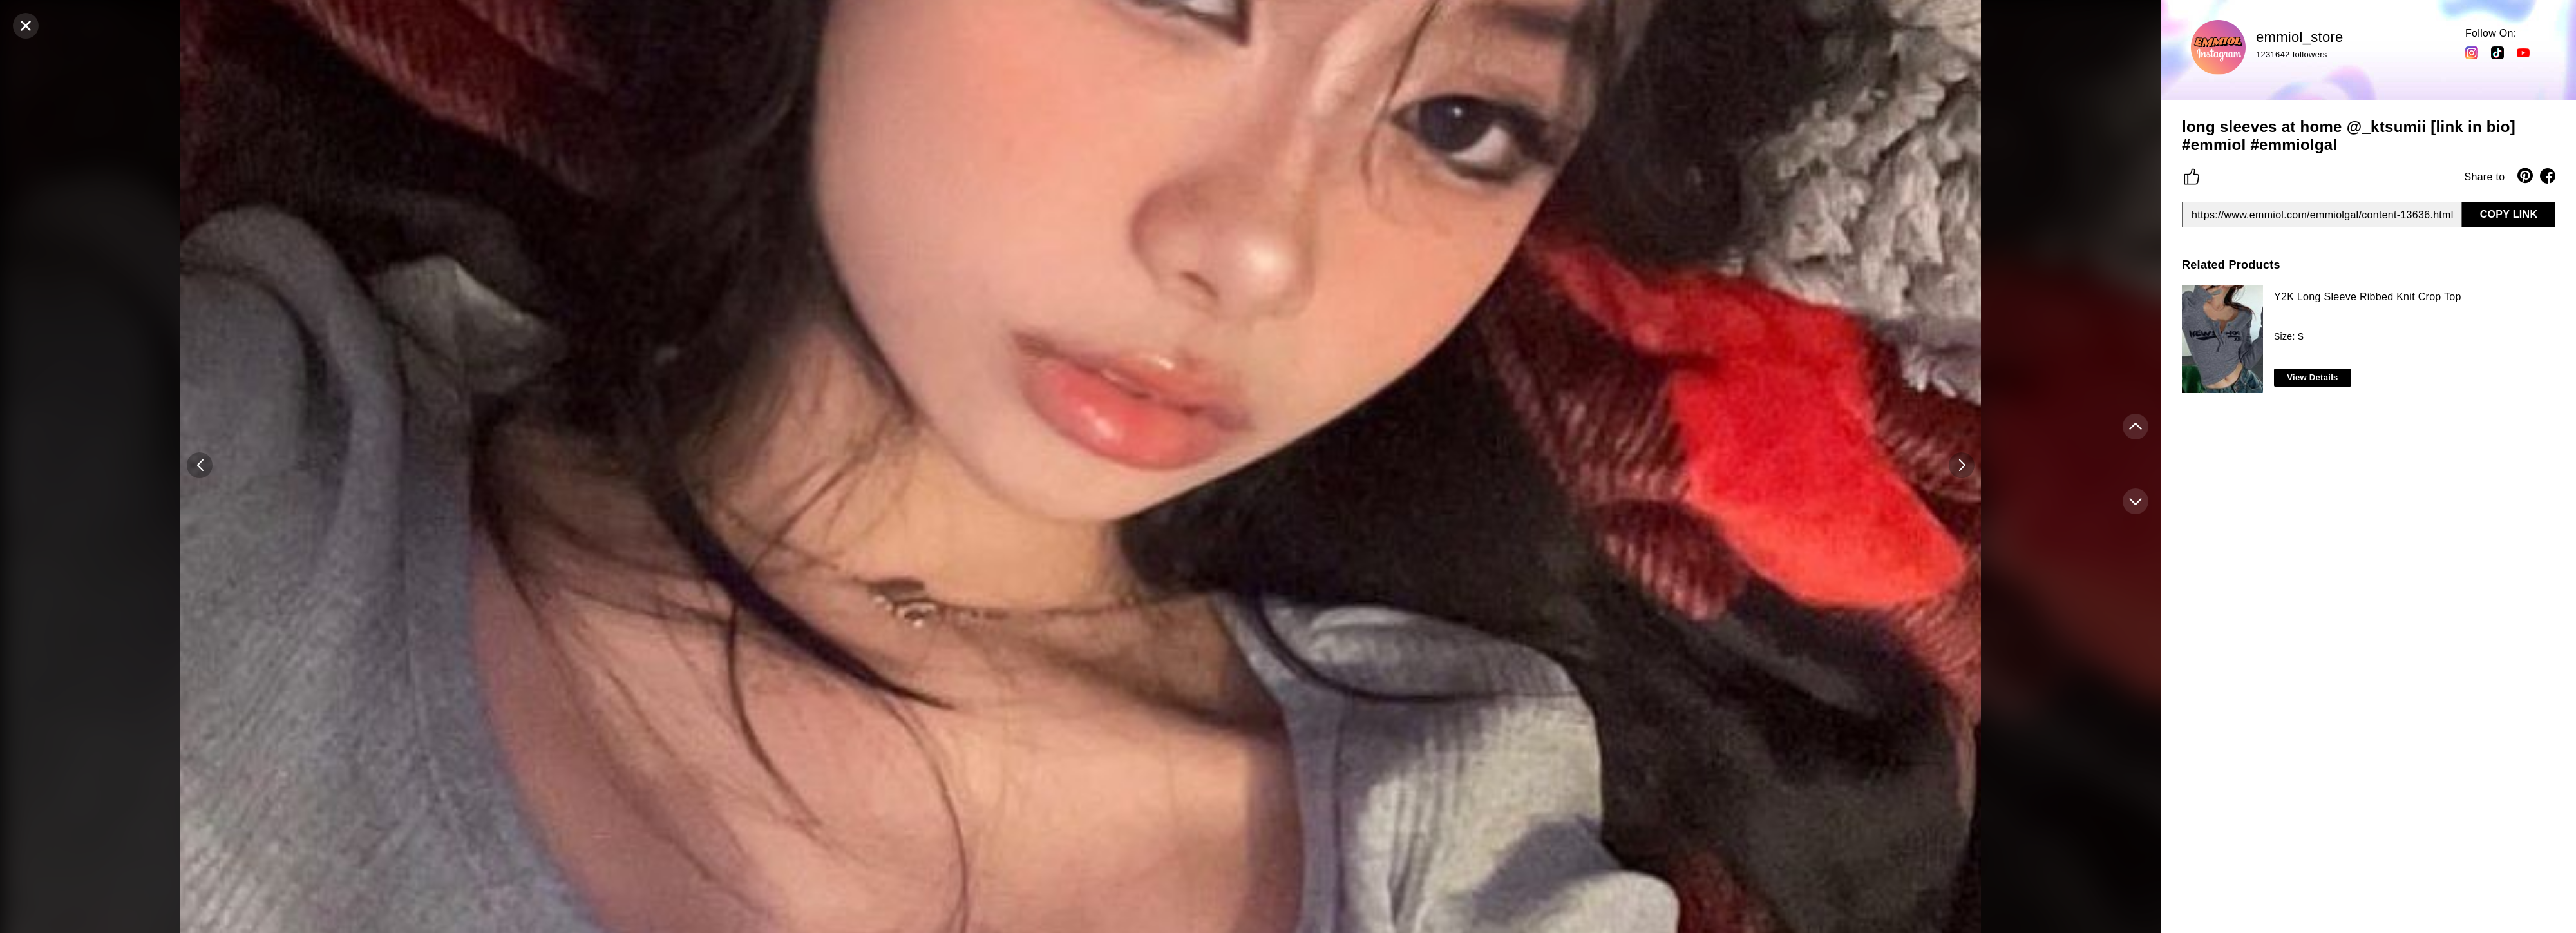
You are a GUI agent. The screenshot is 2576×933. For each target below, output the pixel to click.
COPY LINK (2509, 214)
